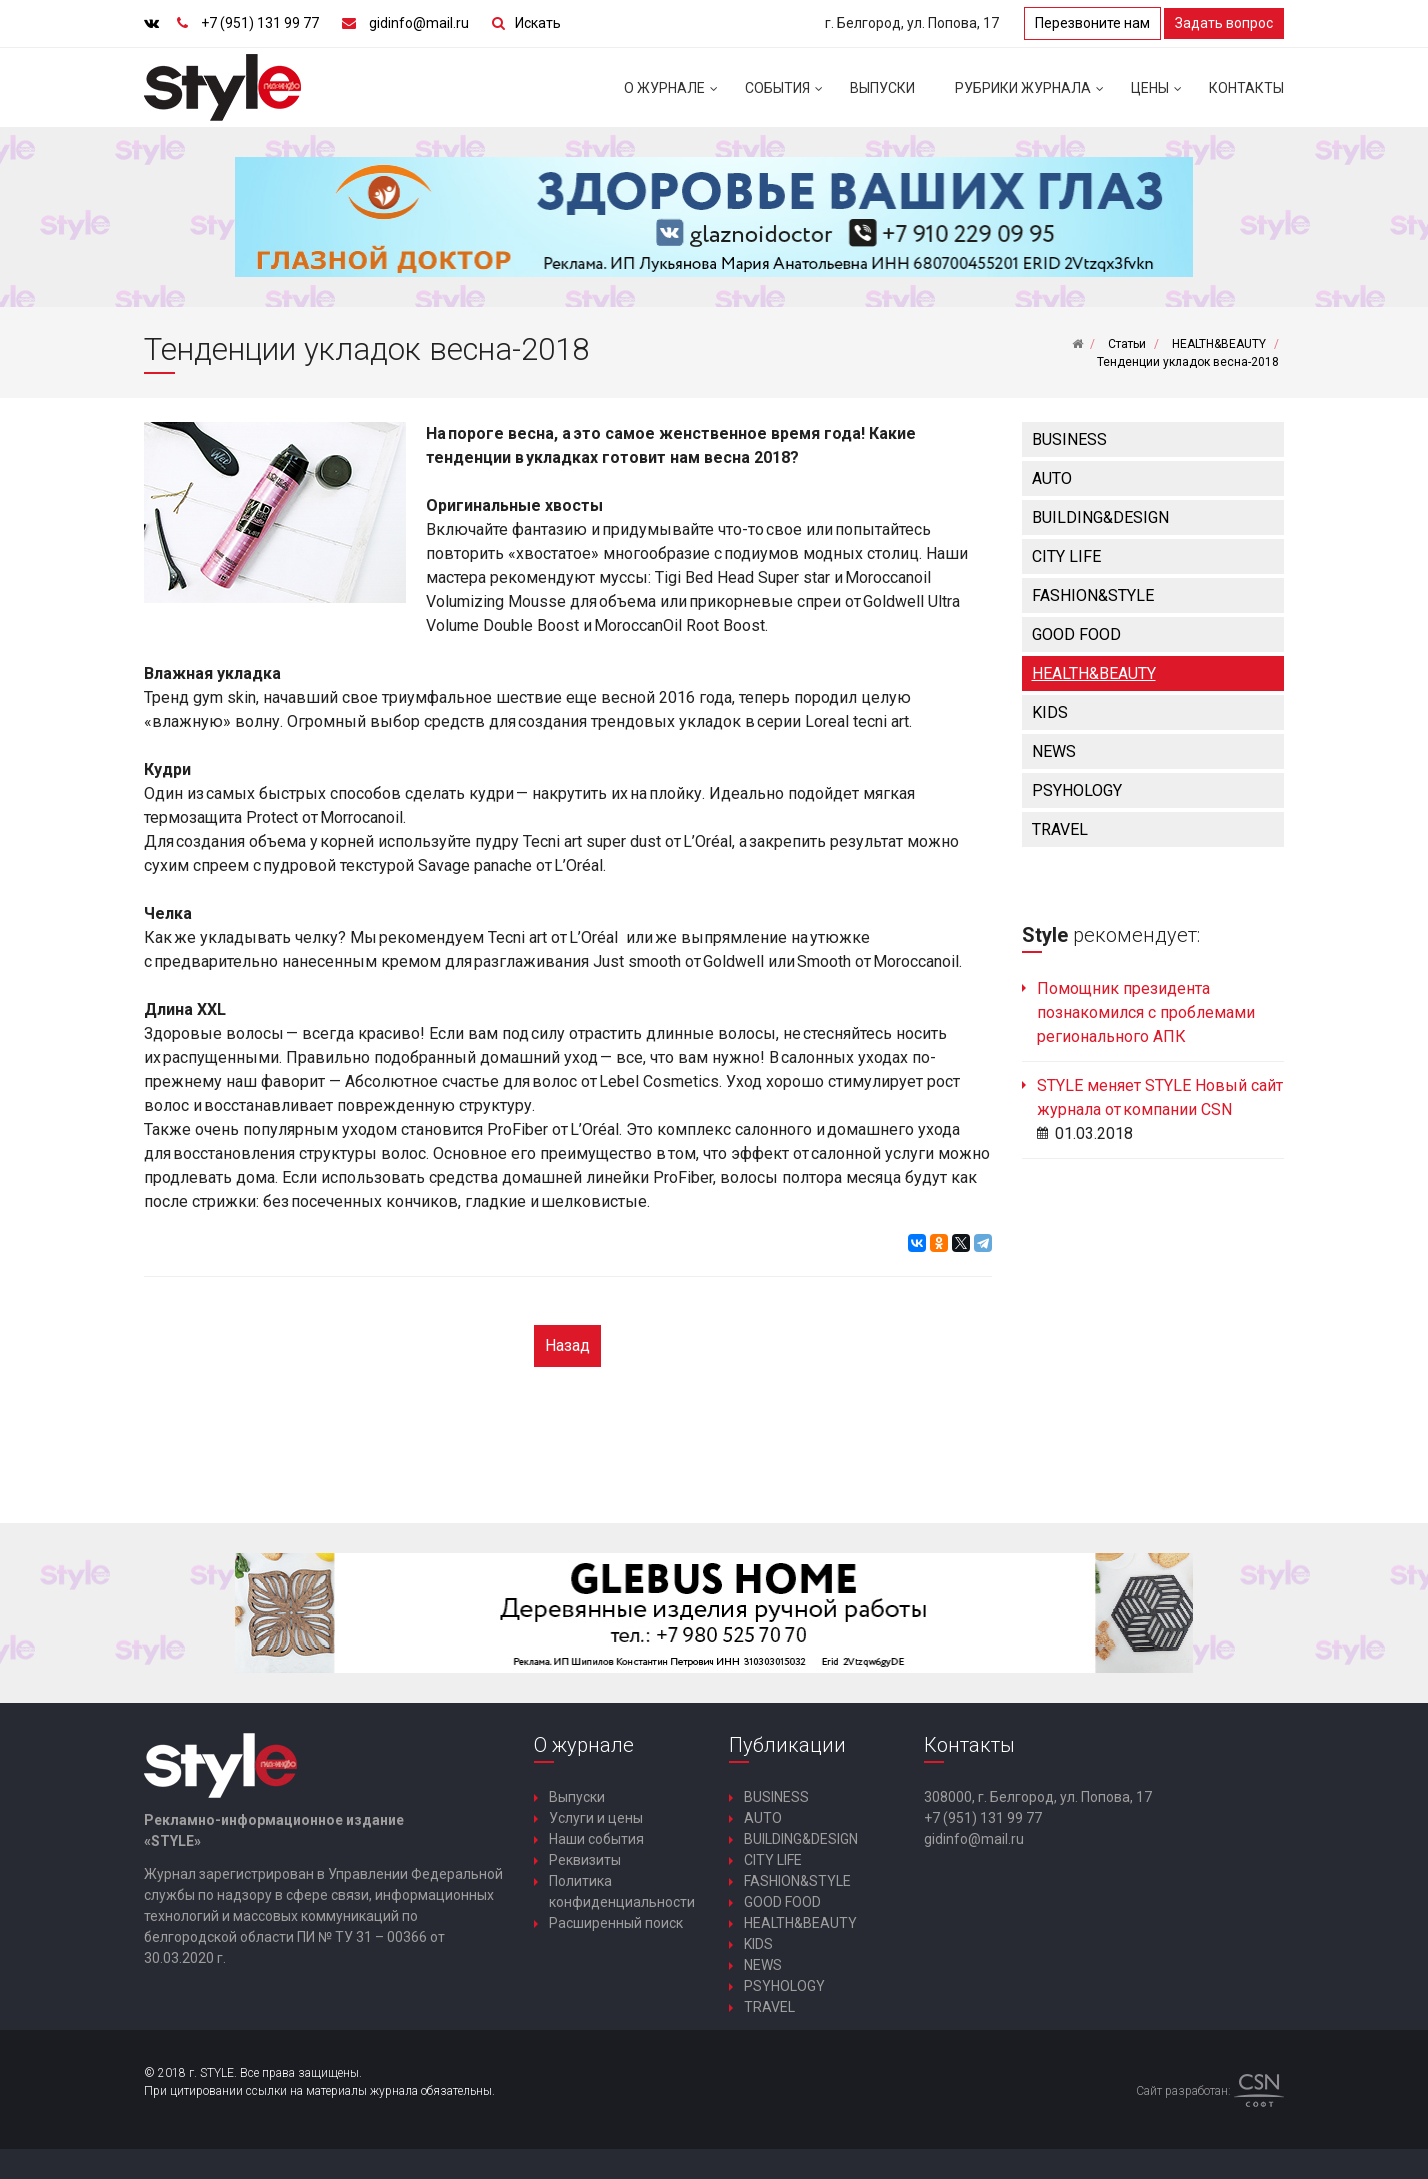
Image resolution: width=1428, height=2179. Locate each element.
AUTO (1052, 478)
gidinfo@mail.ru (419, 23)
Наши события (596, 1839)
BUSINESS (1069, 439)
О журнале (674, 96)
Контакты (1246, 88)
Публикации (787, 1745)
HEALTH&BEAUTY (1094, 673)
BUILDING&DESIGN (1100, 517)
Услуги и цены (596, 1818)
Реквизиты (585, 1860)
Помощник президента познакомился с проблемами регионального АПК (1146, 1012)
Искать (538, 23)
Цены (1160, 96)
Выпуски (882, 88)
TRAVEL (1060, 829)
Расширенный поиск (616, 1923)
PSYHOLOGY (1077, 790)
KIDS (1050, 712)
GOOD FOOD (1076, 634)
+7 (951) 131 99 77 (260, 23)
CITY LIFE (1066, 556)
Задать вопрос (1224, 23)
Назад (567, 1345)
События (787, 96)
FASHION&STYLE (1093, 595)
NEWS (1054, 751)
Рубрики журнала (1033, 96)
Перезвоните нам (1092, 23)
